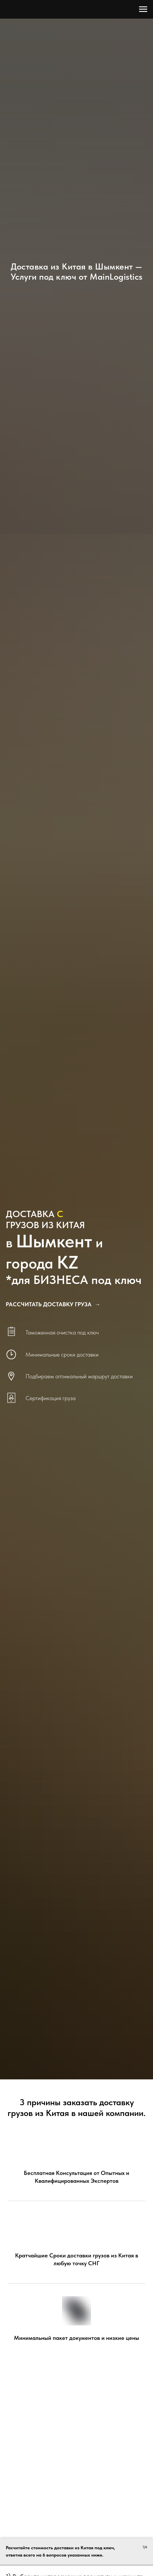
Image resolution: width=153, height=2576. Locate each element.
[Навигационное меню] (143, 9)
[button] (53, 1304)
